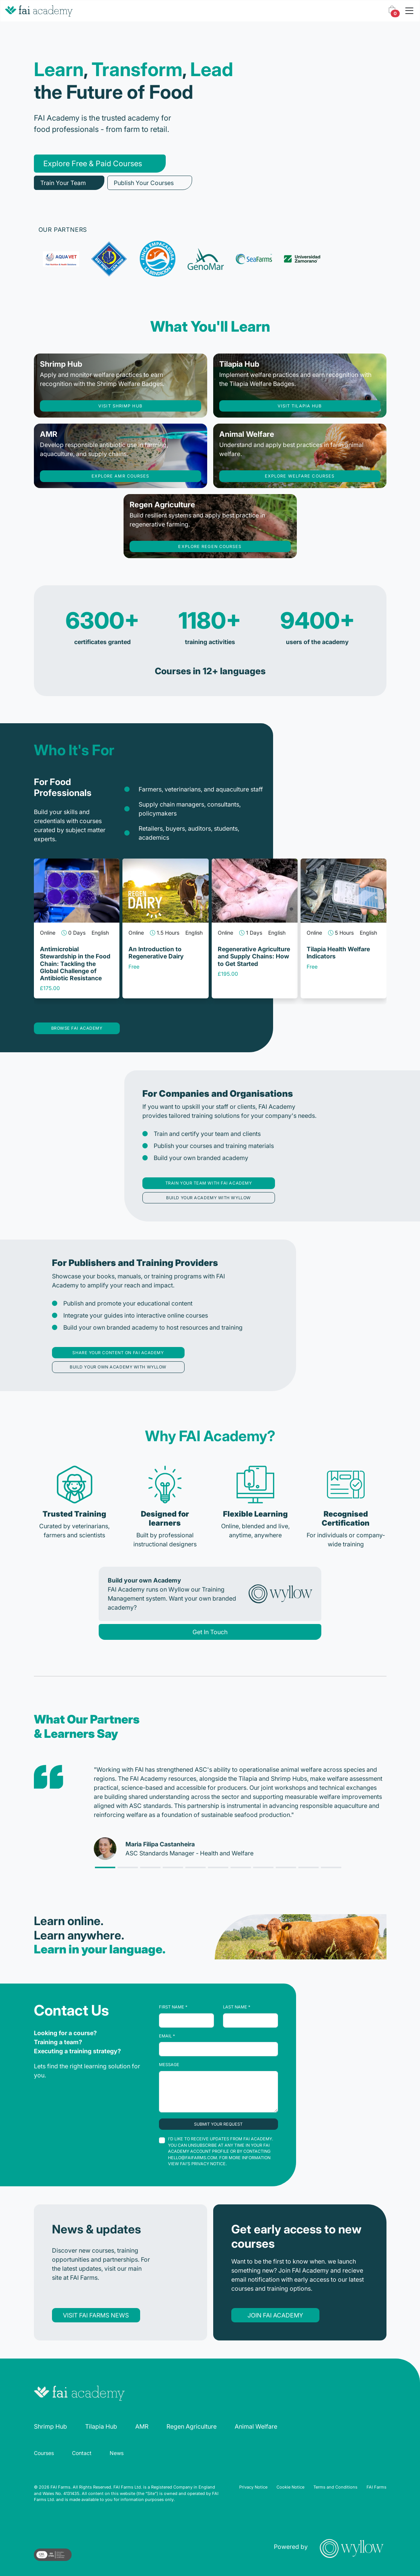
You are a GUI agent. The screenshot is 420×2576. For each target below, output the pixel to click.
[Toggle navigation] (409, 11)
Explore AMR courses (121, 476)
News (117, 2453)
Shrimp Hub (50, 2426)
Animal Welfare (256, 2426)
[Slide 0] (105, 1867)
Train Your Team (63, 183)
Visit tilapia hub (300, 406)
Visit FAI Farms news (96, 2315)
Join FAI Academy (275, 2315)
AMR (141, 2426)
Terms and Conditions (335, 2487)
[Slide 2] (150, 1867)
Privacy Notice (253, 2487)
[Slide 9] (308, 1867)
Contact (82, 2453)
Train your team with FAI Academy (208, 1183)
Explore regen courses (209, 546)
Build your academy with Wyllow (208, 1197)
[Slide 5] (218, 1867)
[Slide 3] (173, 1867)
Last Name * (236, 2007)
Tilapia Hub (101, 2426)
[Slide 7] (263, 1867)
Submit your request (218, 2124)
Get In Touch (210, 1632)
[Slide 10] (331, 1867)
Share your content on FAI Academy (117, 1352)
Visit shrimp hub (120, 406)
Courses (44, 2453)
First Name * (173, 2007)
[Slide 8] (286, 1867)
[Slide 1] (128, 1867)
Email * (167, 2036)
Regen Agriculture (191, 2426)
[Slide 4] (195, 1867)
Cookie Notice (290, 2487)
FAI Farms (376, 2487)
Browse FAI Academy (76, 1028)
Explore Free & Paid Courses (92, 163)
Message (169, 2064)
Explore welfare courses (299, 476)
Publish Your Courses (144, 183)
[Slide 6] (241, 1867)
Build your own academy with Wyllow (118, 1367)
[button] (392, 11)
